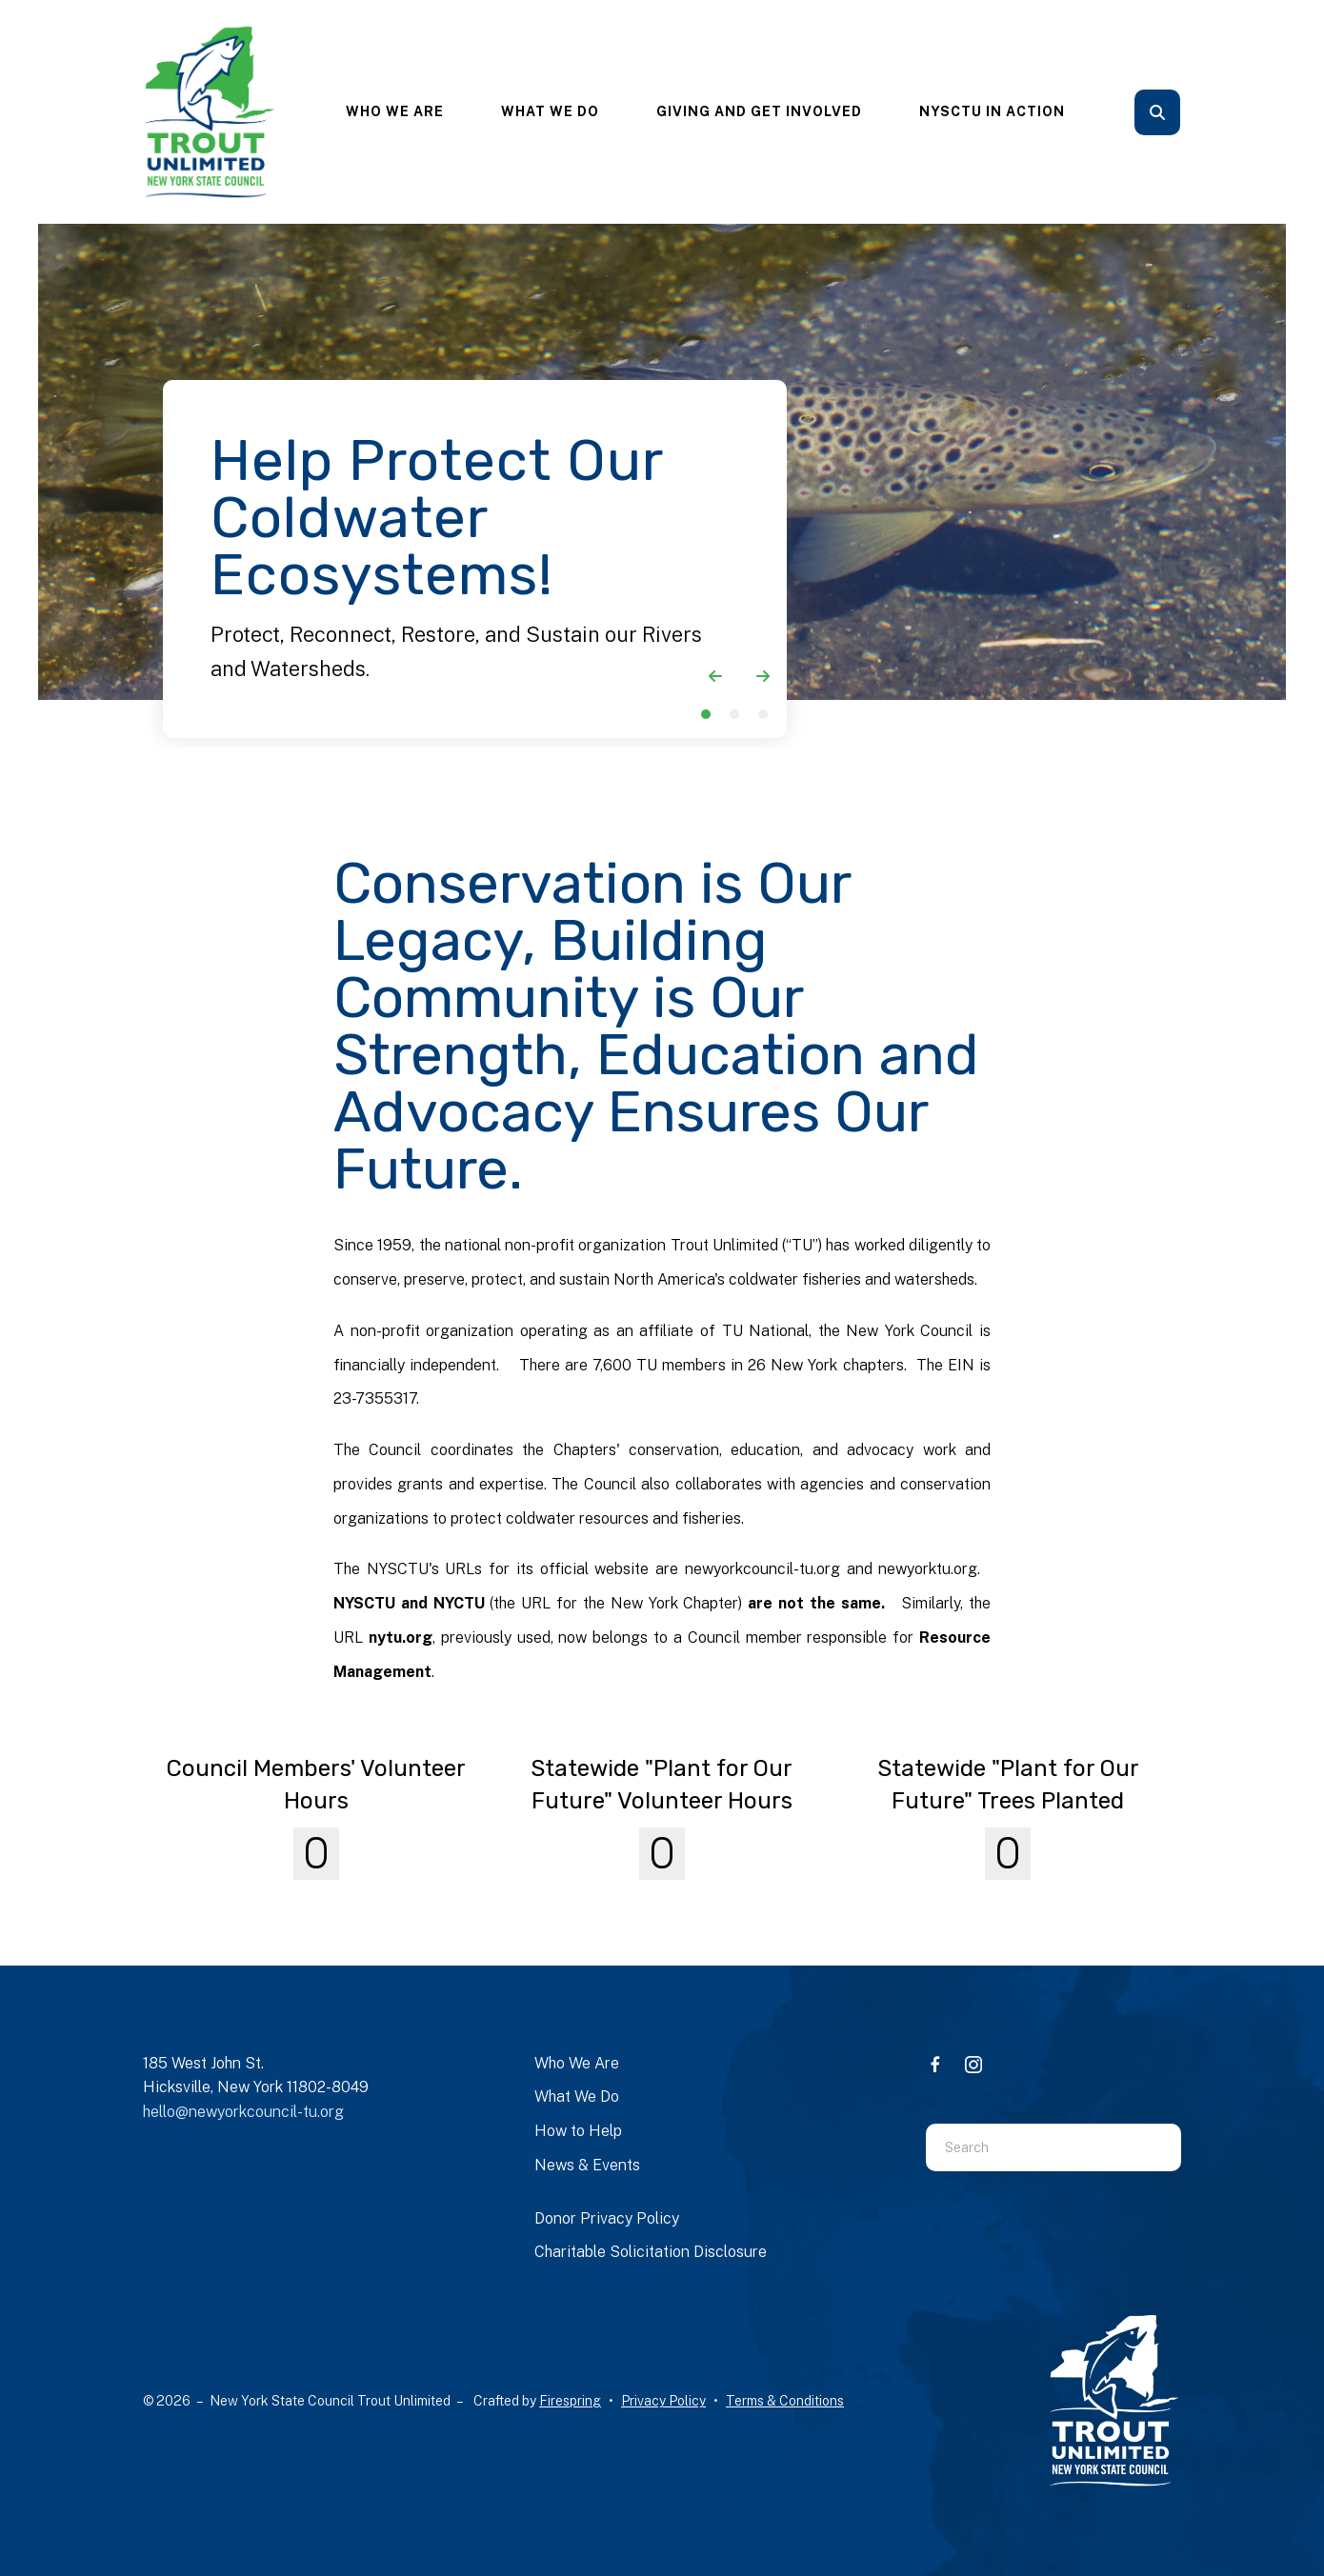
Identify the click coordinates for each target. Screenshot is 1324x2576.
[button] (1157, 112)
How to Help (578, 2131)
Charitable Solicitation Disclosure (650, 2252)
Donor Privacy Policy (606, 2218)
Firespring (570, 2400)
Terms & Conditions (785, 2400)
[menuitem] (394, 112)
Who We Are (395, 111)
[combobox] (1029, 2147)
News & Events (587, 2165)
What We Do (550, 111)
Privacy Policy (663, 2400)
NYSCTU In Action (992, 111)
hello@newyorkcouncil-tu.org (243, 2112)
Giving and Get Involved (759, 111)
